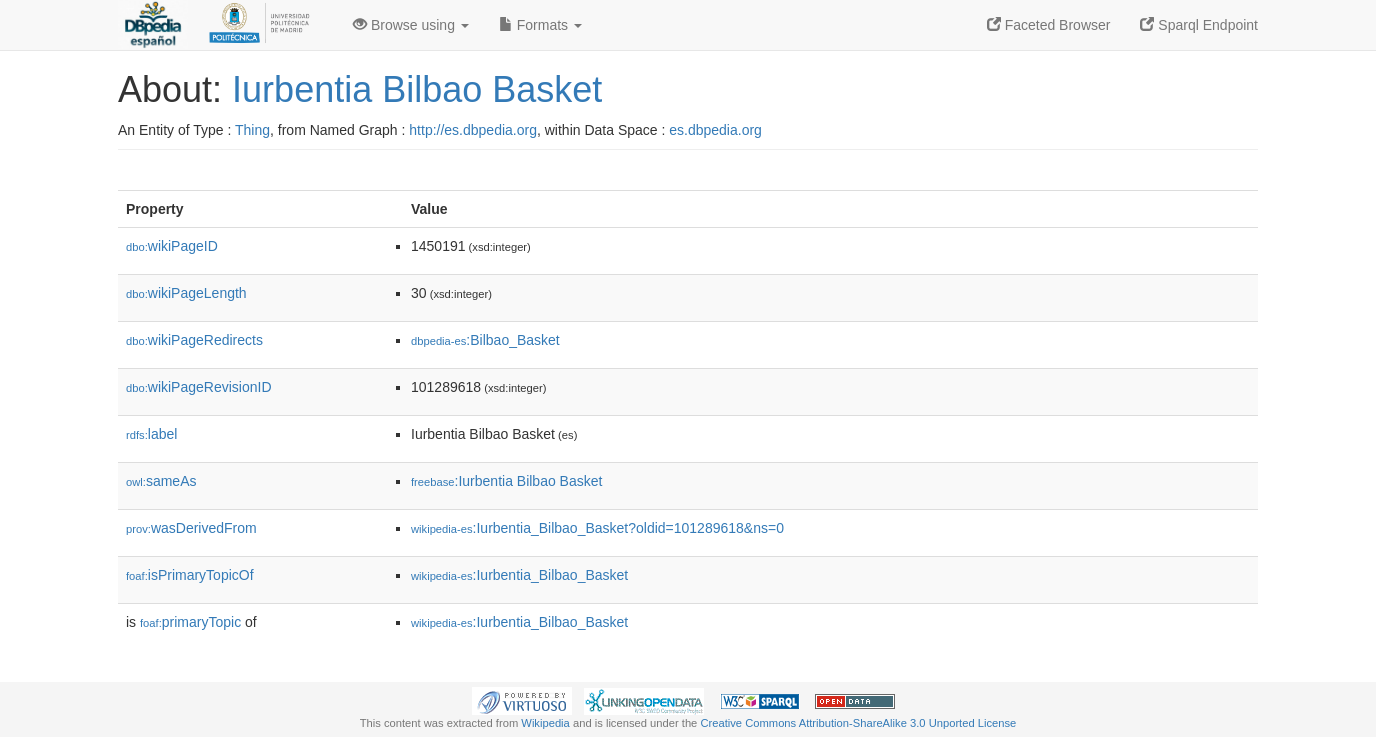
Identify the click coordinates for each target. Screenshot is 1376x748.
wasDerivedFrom (191, 528)
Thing (252, 130)
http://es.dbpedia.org (473, 130)
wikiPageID (172, 246)
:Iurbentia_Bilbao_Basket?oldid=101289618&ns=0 (597, 528)
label (151, 434)
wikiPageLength (186, 293)
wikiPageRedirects (194, 340)
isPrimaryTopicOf (190, 575)
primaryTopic (190, 622)
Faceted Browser (1049, 25)
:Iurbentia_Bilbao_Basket (519, 575)
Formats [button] (540, 25)
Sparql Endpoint (1199, 25)
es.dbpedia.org (715, 130)
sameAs (161, 481)
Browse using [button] (411, 25)
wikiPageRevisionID (199, 387)
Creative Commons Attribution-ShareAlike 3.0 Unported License (858, 723)
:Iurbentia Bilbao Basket (506, 481)
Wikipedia (545, 723)
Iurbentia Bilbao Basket (417, 89)
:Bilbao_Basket (485, 340)
